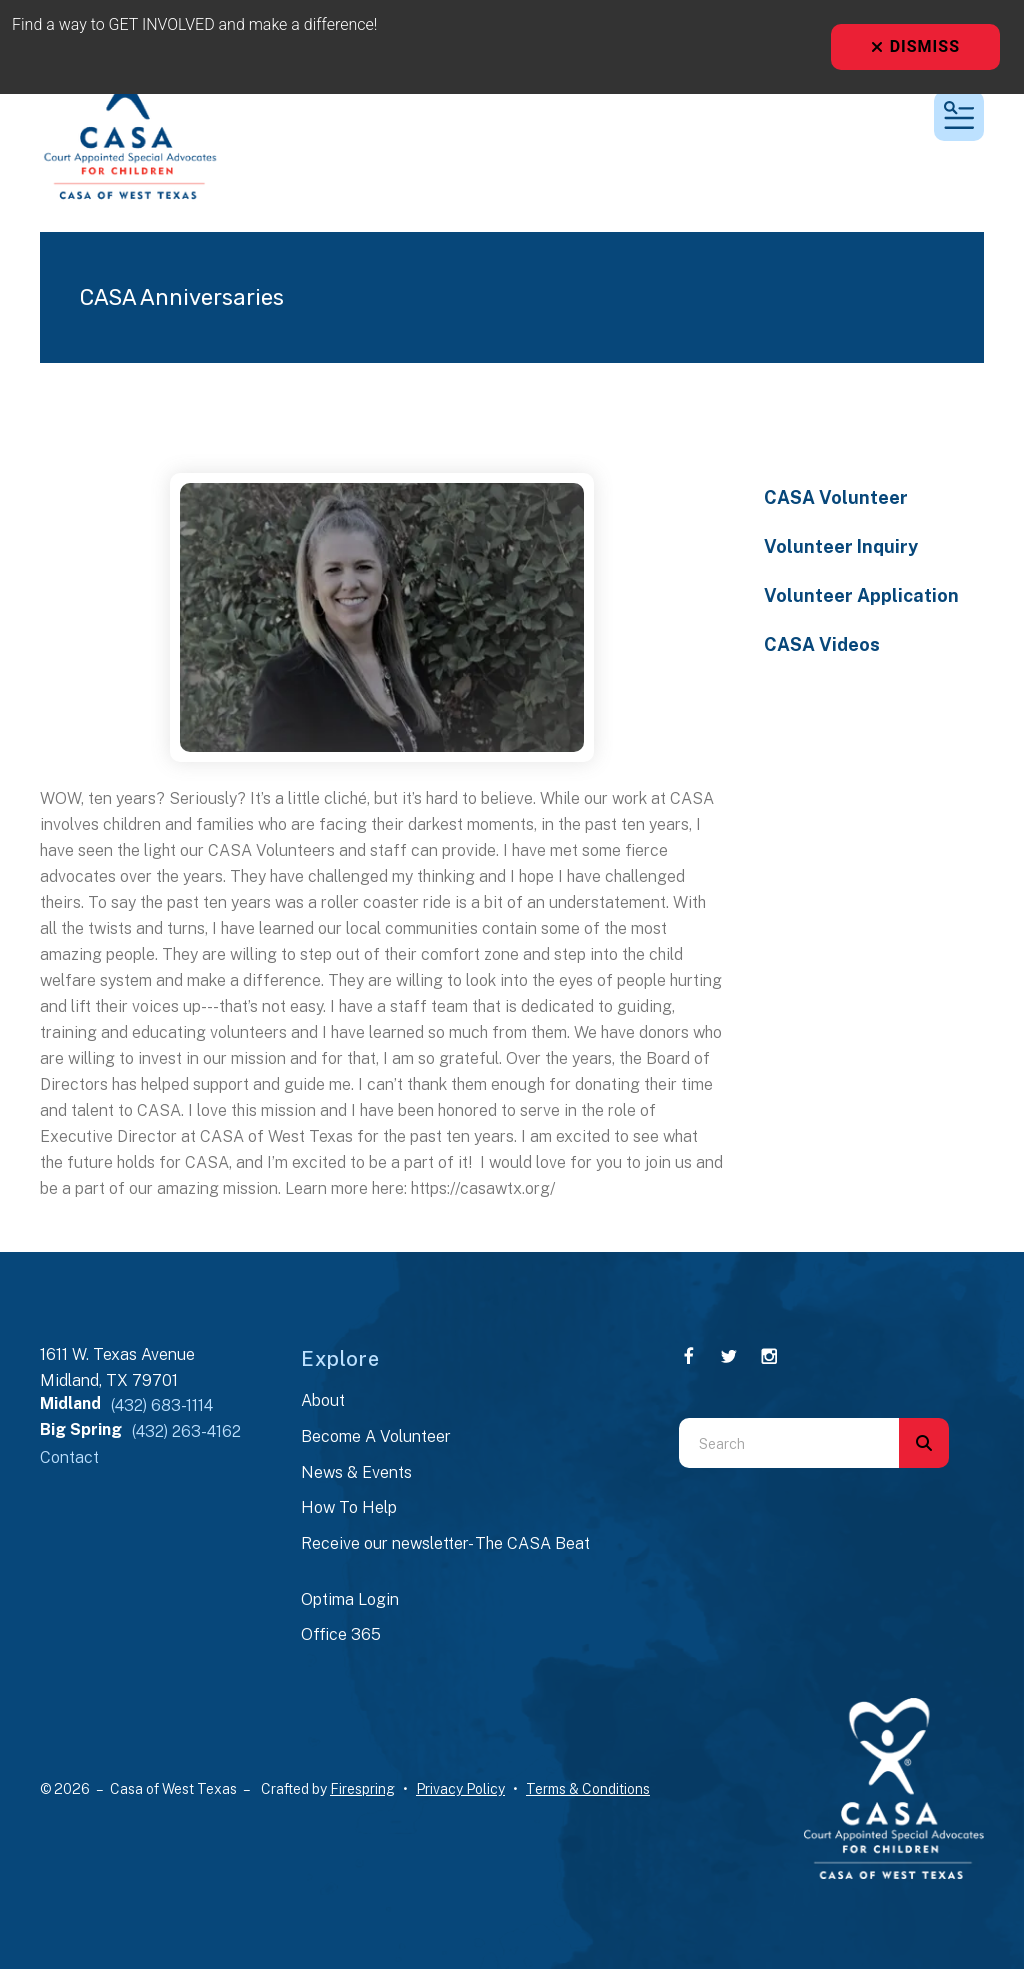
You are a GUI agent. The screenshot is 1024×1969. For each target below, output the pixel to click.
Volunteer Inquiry (841, 546)
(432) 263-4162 (186, 1431)
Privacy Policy (460, 1789)
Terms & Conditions (588, 1789)
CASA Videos (822, 644)
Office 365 (341, 1634)
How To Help (349, 1507)
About (323, 1400)
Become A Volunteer (376, 1436)
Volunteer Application (861, 595)
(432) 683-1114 (162, 1405)
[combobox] (789, 1443)
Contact (69, 1457)
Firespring (362, 1789)
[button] (959, 116)
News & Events (356, 1472)
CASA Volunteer (836, 497)
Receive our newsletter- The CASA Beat (445, 1543)
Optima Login (350, 1599)
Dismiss (915, 46)
